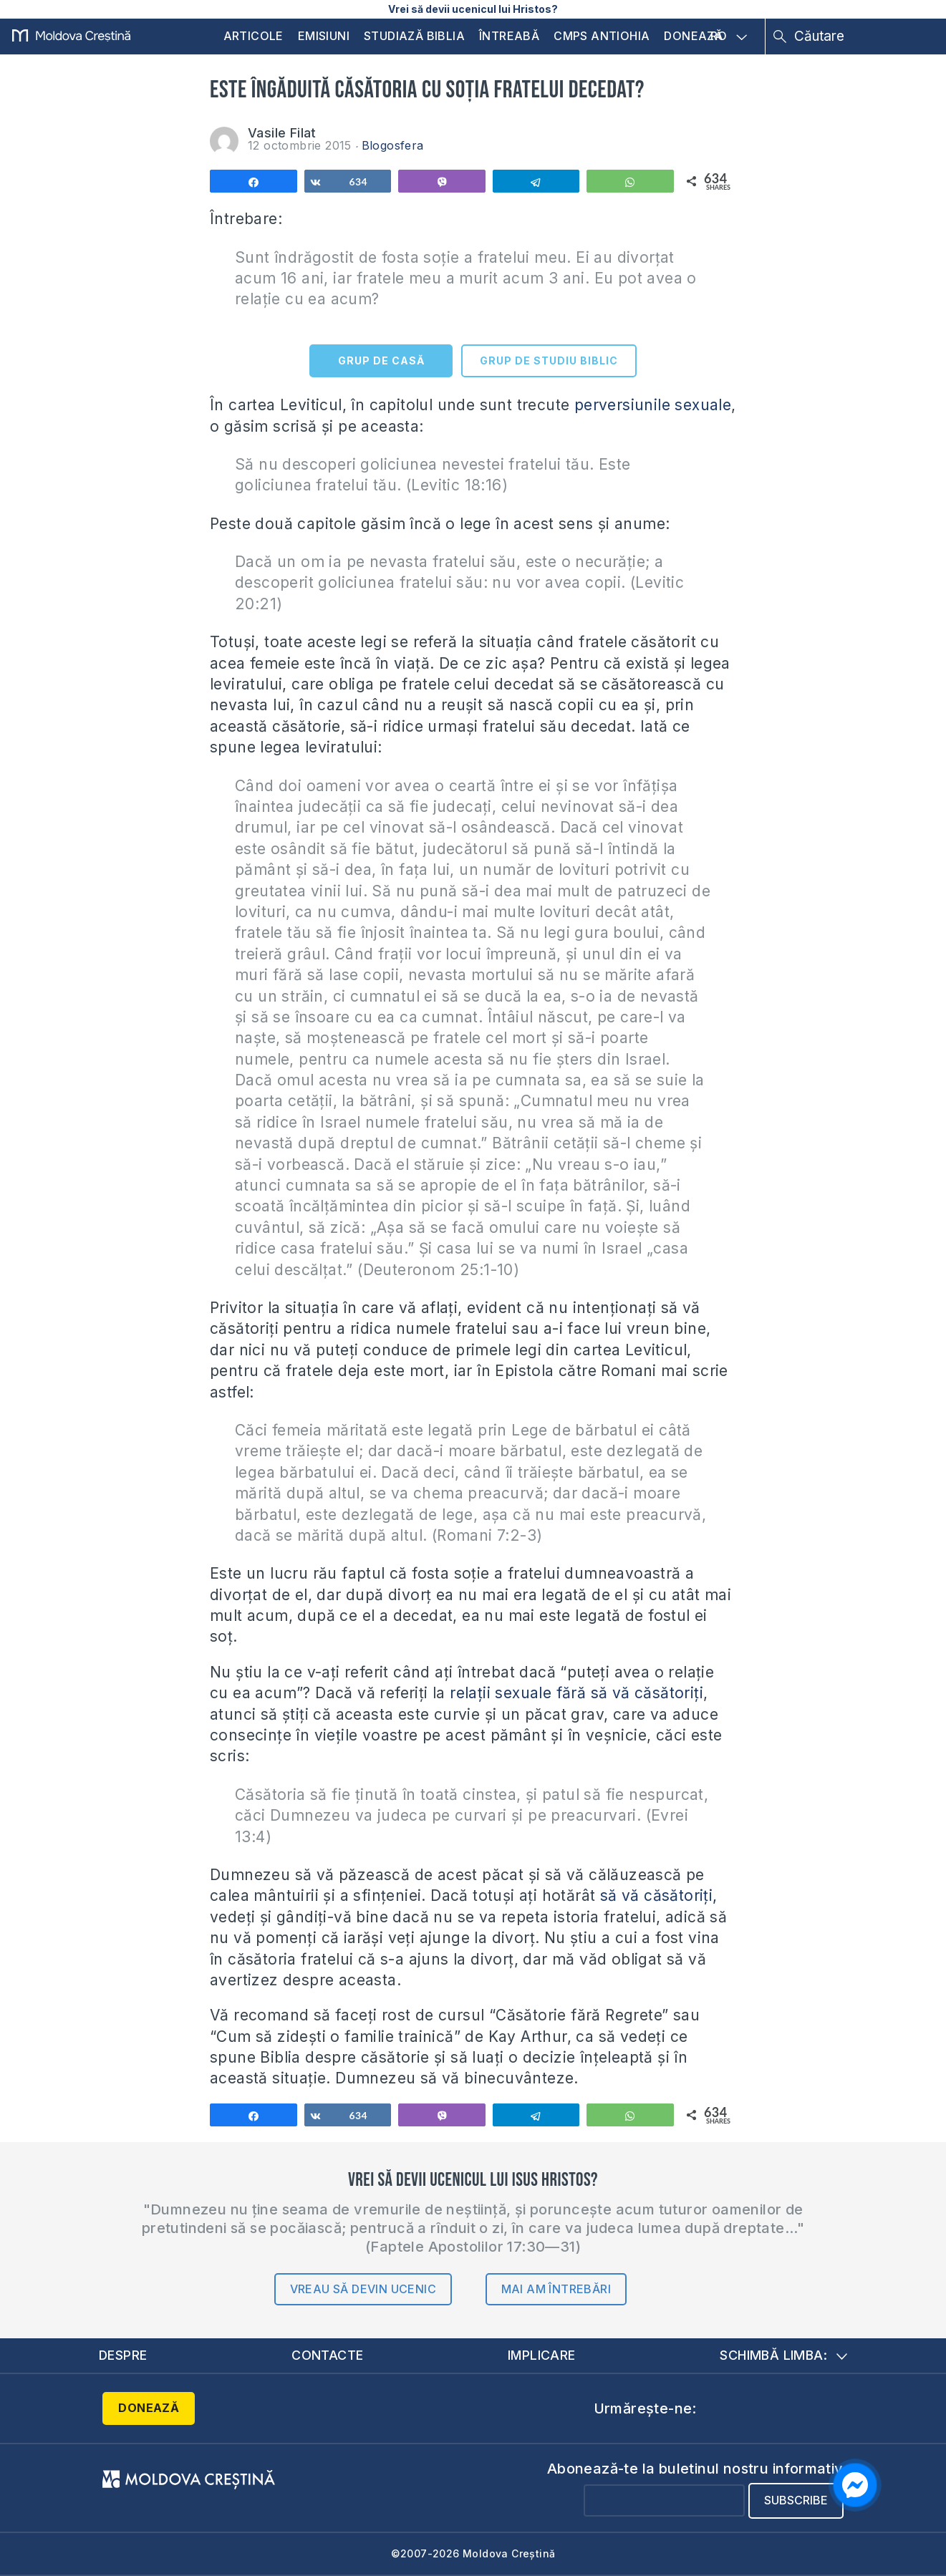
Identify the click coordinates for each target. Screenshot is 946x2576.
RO (729, 36)
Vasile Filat (282, 132)
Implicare (542, 2355)
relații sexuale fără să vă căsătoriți (576, 1693)
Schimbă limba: (783, 2355)
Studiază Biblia (414, 36)
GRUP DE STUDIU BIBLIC (549, 360)
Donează (693, 36)
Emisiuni (323, 36)
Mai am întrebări (556, 2289)
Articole (253, 36)
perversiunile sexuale (652, 405)
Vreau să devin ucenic (363, 2289)
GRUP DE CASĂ (381, 360)
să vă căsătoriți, (659, 1895)
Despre (123, 2355)
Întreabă (509, 36)
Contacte (327, 2355)
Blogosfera (393, 145)
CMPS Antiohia (602, 36)
